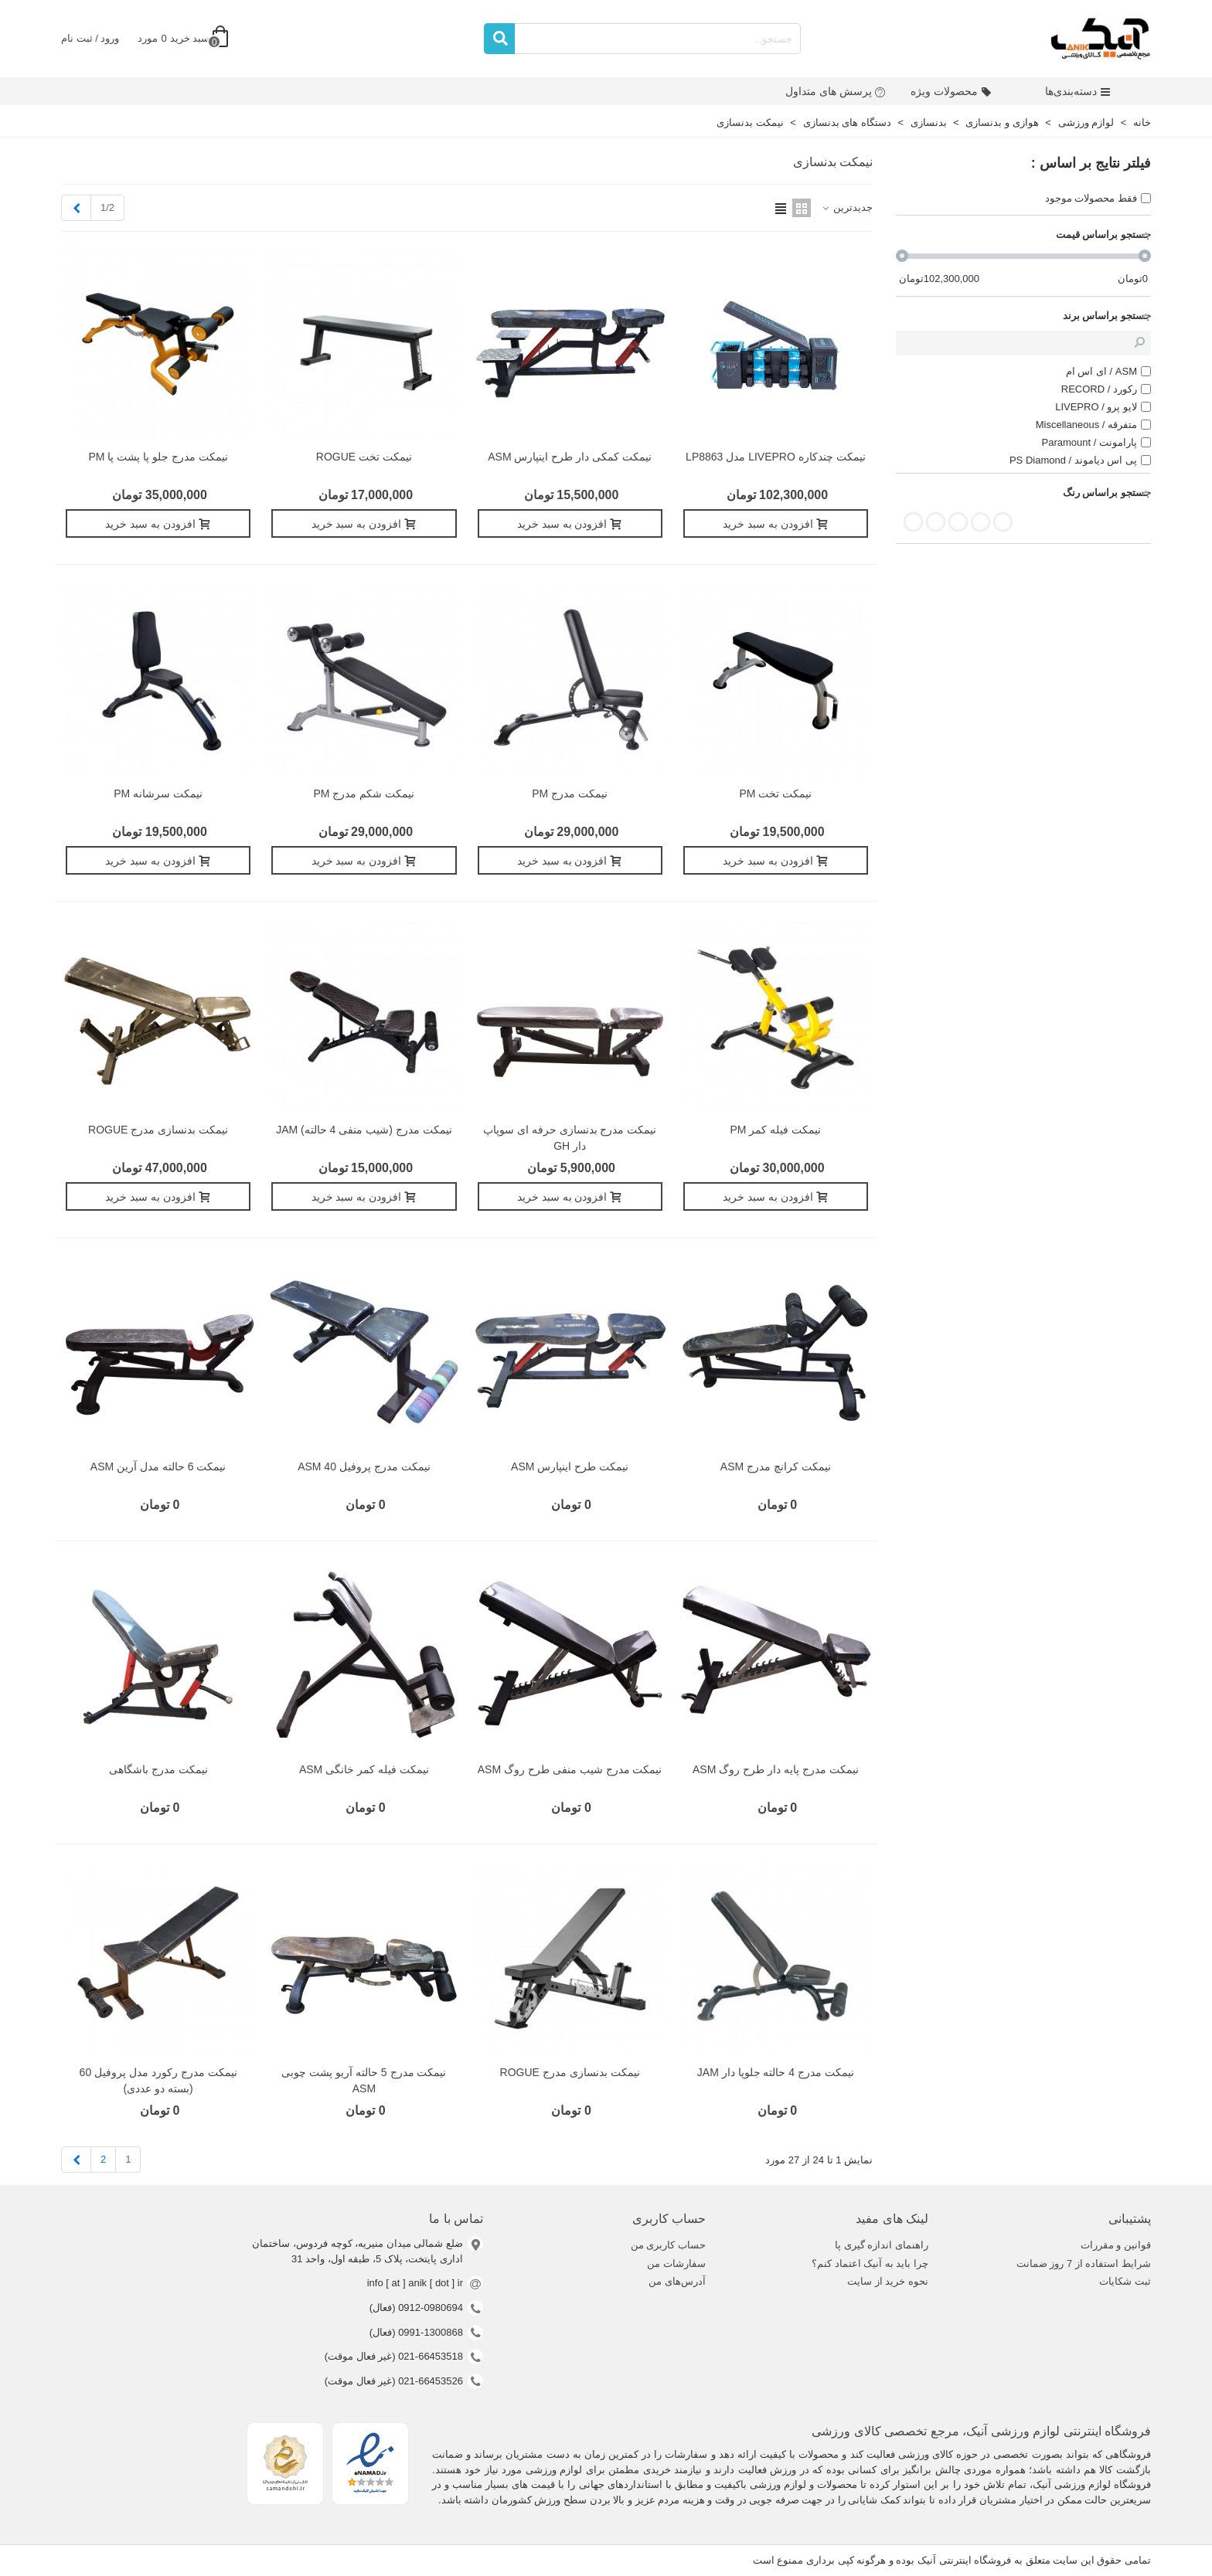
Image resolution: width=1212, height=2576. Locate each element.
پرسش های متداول (835, 91)
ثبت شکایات (1125, 2281)
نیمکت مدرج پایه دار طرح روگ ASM (776, 1769)
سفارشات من (676, 2263)
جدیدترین (846, 207)
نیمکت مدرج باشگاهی (158, 1769)
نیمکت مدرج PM (570, 793)
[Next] (76, 208)
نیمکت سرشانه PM (158, 793)
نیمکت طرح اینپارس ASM (569, 1466)
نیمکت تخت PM (775, 793)
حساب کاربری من (668, 2245)
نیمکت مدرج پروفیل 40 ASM (364, 1466)
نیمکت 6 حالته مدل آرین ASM (158, 1466)
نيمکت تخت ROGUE (364, 456)
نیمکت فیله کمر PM (776, 1129)
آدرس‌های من (677, 2281)
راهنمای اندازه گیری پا (881, 2245)
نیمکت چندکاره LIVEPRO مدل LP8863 (776, 456)
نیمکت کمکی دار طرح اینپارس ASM (570, 456)
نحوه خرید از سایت (887, 2281)
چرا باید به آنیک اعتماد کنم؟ (870, 2263)
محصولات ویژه (951, 91)
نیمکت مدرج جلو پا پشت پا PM (157, 456)
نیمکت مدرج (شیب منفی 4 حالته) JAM (363, 1129)
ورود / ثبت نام (90, 38)
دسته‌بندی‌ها (1078, 91)
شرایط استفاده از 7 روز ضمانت (1083, 2263)
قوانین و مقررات (1116, 2245)
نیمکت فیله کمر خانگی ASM (364, 1769)
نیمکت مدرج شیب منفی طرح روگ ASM (570, 1769)
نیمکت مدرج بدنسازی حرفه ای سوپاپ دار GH (569, 1137)
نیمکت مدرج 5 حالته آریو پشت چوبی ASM (363, 2080)
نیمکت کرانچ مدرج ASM (775, 1466)
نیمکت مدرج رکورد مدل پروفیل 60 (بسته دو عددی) (158, 2080)
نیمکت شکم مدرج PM (364, 793)
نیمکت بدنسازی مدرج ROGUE (158, 1129)
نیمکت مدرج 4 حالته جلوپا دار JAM (775, 2072)
